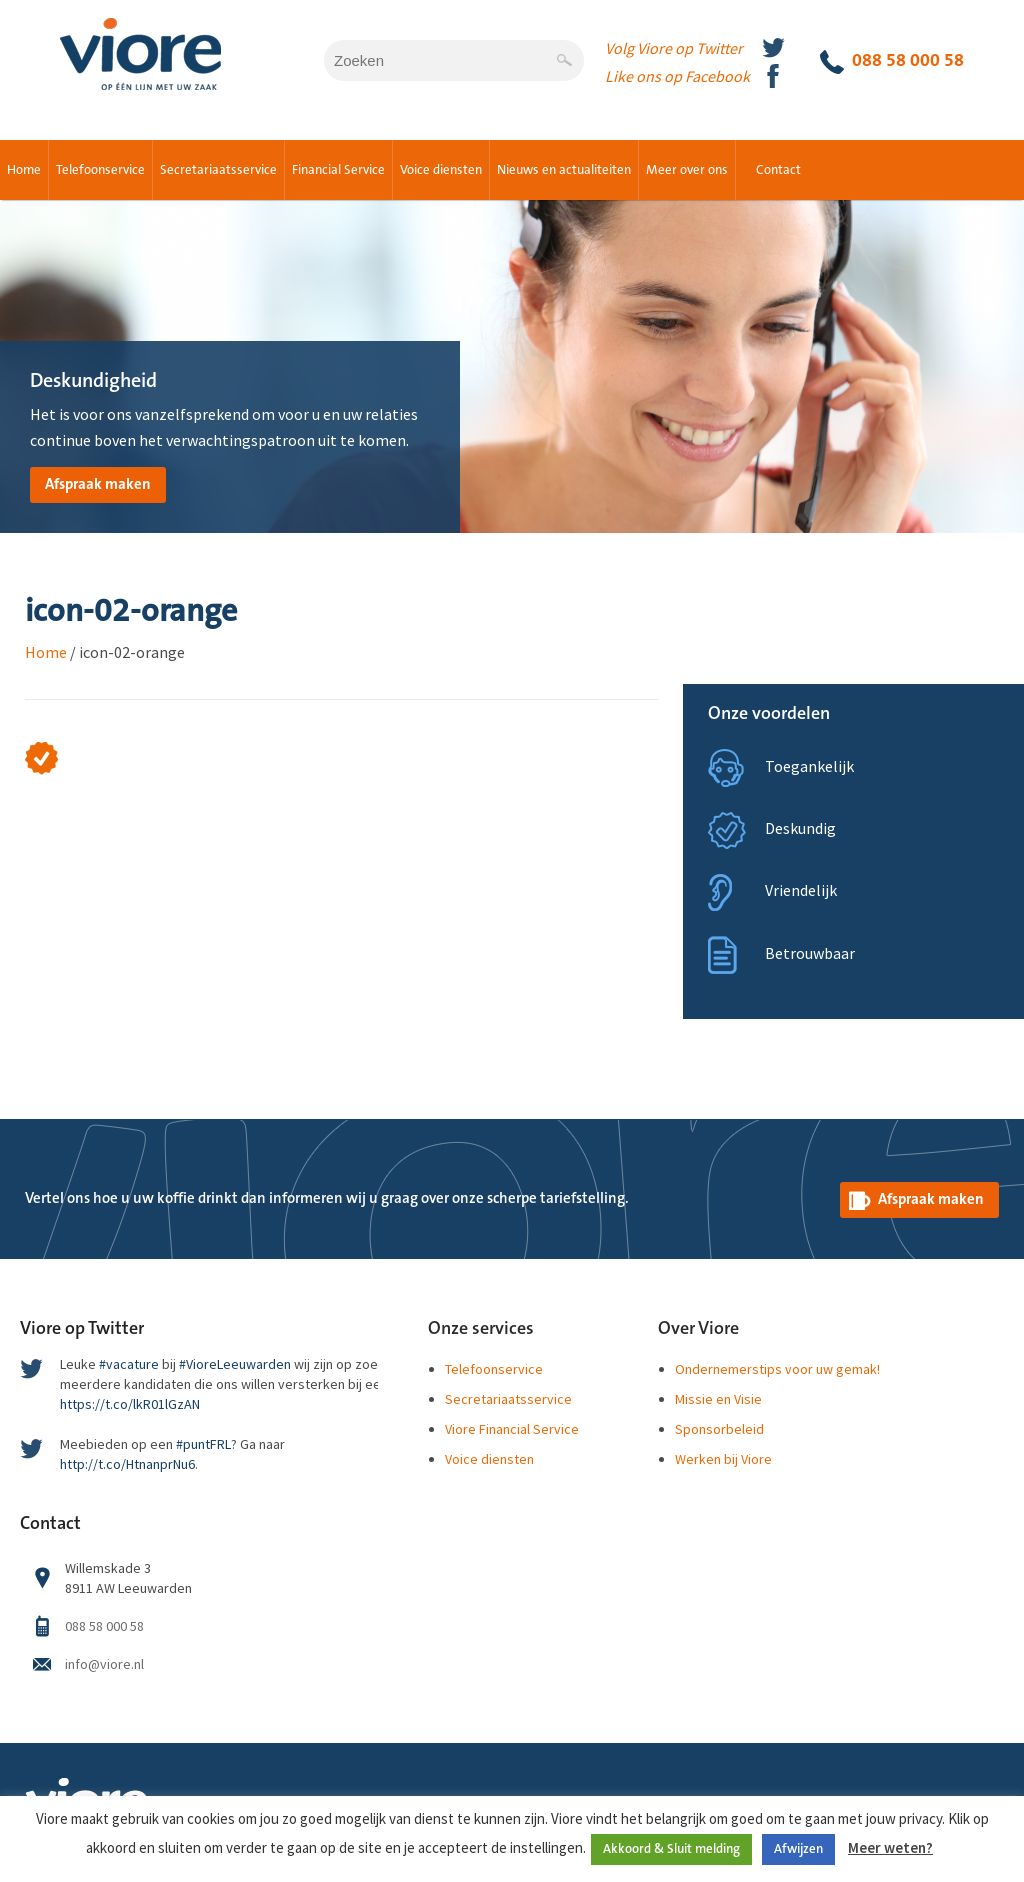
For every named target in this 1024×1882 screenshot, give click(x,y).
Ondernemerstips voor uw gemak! (777, 1369)
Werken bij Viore (723, 1459)
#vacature (129, 1364)
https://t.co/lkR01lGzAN (130, 1404)
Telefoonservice (100, 170)
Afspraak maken (98, 484)
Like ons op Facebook (677, 76)
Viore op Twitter (82, 1329)
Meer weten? (890, 1847)
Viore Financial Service (512, 1429)
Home (24, 170)
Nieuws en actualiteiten (564, 170)
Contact (778, 170)
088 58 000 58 (892, 62)
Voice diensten (441, 170)
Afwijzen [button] (798, 1849)
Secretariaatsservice (218, 170)
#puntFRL (203, 1444)
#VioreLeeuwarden (235, 1364)
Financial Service (338, 170)
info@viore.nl (104, 1664)
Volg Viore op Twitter (674, 48)
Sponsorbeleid (719, 1429)
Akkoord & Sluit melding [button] (671, 1849)
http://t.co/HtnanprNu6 (127, 1464)
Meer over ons (687, 170)
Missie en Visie (718, 1399)
